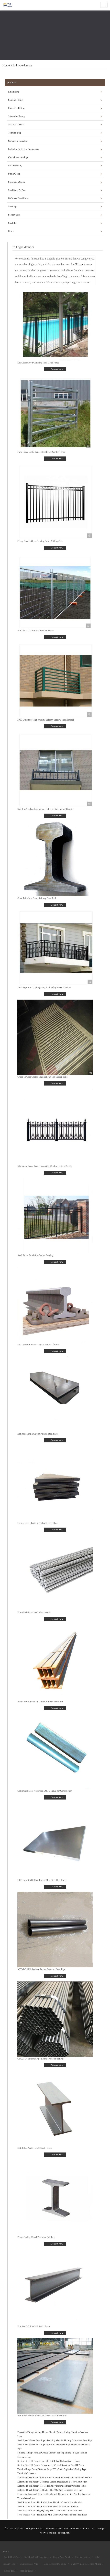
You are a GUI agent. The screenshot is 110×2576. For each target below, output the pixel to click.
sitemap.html (64, 2533)
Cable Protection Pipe (18, 157)
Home (6, 65)
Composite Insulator (17, 141)
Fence (11, 231)
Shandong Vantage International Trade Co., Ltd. (68, 2528)
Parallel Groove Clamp (44, 2453)
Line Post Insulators (47, 2494)
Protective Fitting (16, 108)
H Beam (35, 2461)
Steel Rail (12, 223)
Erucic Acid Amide (62, 2557)
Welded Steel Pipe (37, 2440)
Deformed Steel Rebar (18, 198)
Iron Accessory (15, 165)
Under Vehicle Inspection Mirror (86, 2564)
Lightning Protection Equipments (23, 149)
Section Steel (14, 215)
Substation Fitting (16, 116)
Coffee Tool (9, 2571)
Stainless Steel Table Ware (36, 2557)
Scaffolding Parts (12, 2557)
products (11, 82)
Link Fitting (13, 92)
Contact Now (56, 369)
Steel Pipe (12, 206)
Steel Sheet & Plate (17, 190)
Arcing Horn (41, 2432)
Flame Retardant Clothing (54, 2564)
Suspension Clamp (16, 182)
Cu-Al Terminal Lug (41, 2469)
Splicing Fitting (15, 100)
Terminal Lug (14, 133)
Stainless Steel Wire (29, 2564)
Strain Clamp (14, 174)
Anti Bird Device (16, 124)
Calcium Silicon (82, 2557)
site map (52, 2533)
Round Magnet (26, 2571)
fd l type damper (22, 65)
